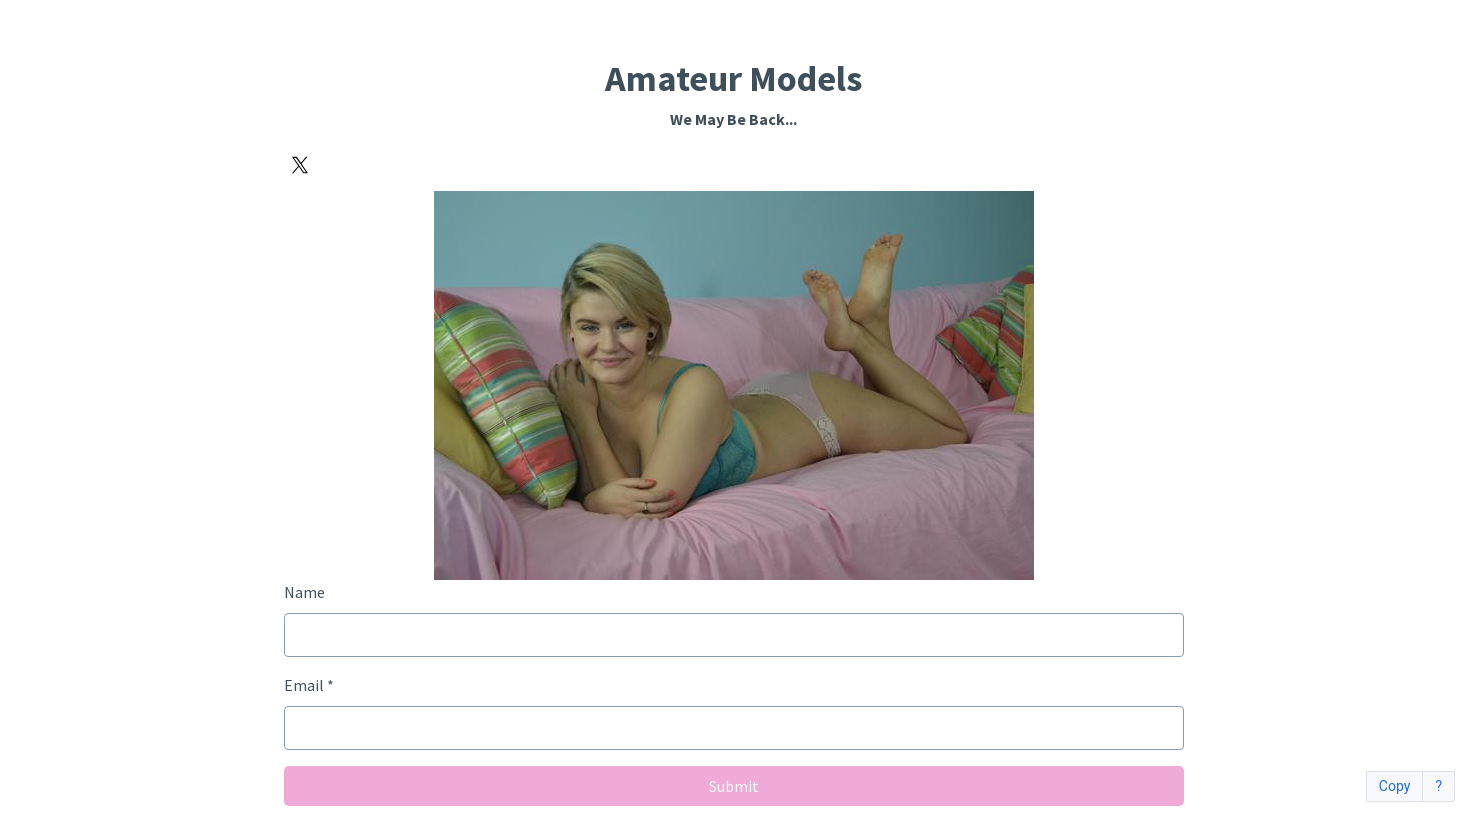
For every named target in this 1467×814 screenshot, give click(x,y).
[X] (300, 165)
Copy (1395, 786)
